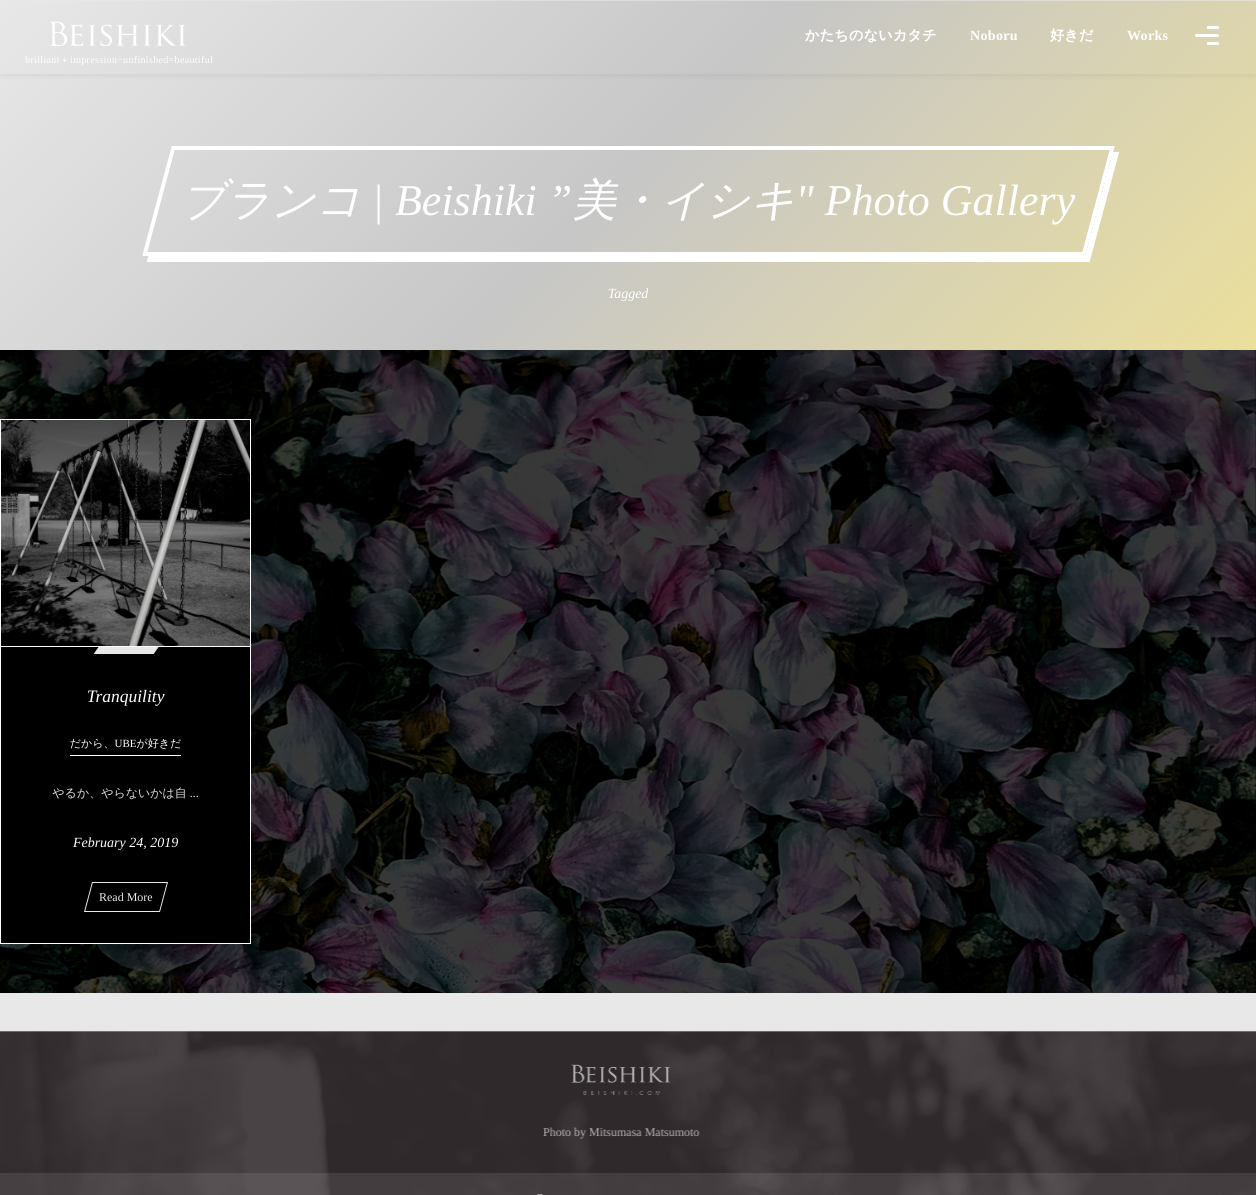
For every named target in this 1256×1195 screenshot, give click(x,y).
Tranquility (126, 696)
